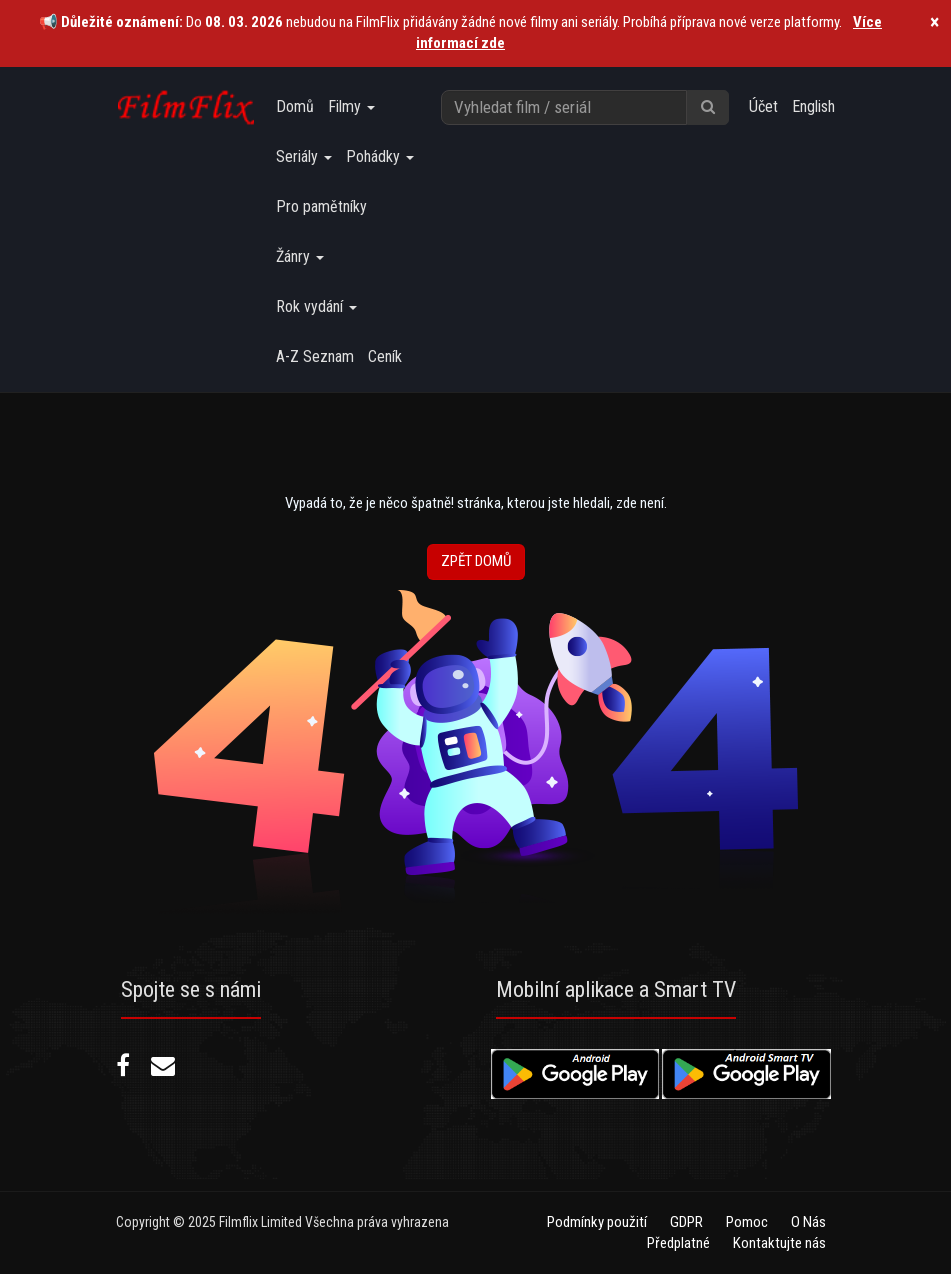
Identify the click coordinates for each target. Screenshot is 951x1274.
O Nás (808, 1222)
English (813, 106)
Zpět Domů (476, 561)
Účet (763, 106)
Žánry (300, 256)
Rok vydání (316, 306)
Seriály (304, 156)
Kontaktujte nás (779, 1243)
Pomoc (747, 1222)
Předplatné (678, 1243)
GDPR (686, 1222)
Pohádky (380, 156)
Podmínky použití (597, 1222)
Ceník (385, 356)
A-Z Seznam (315, 356)
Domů (295, 106)
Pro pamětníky (321, 206)
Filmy (351, 106)
